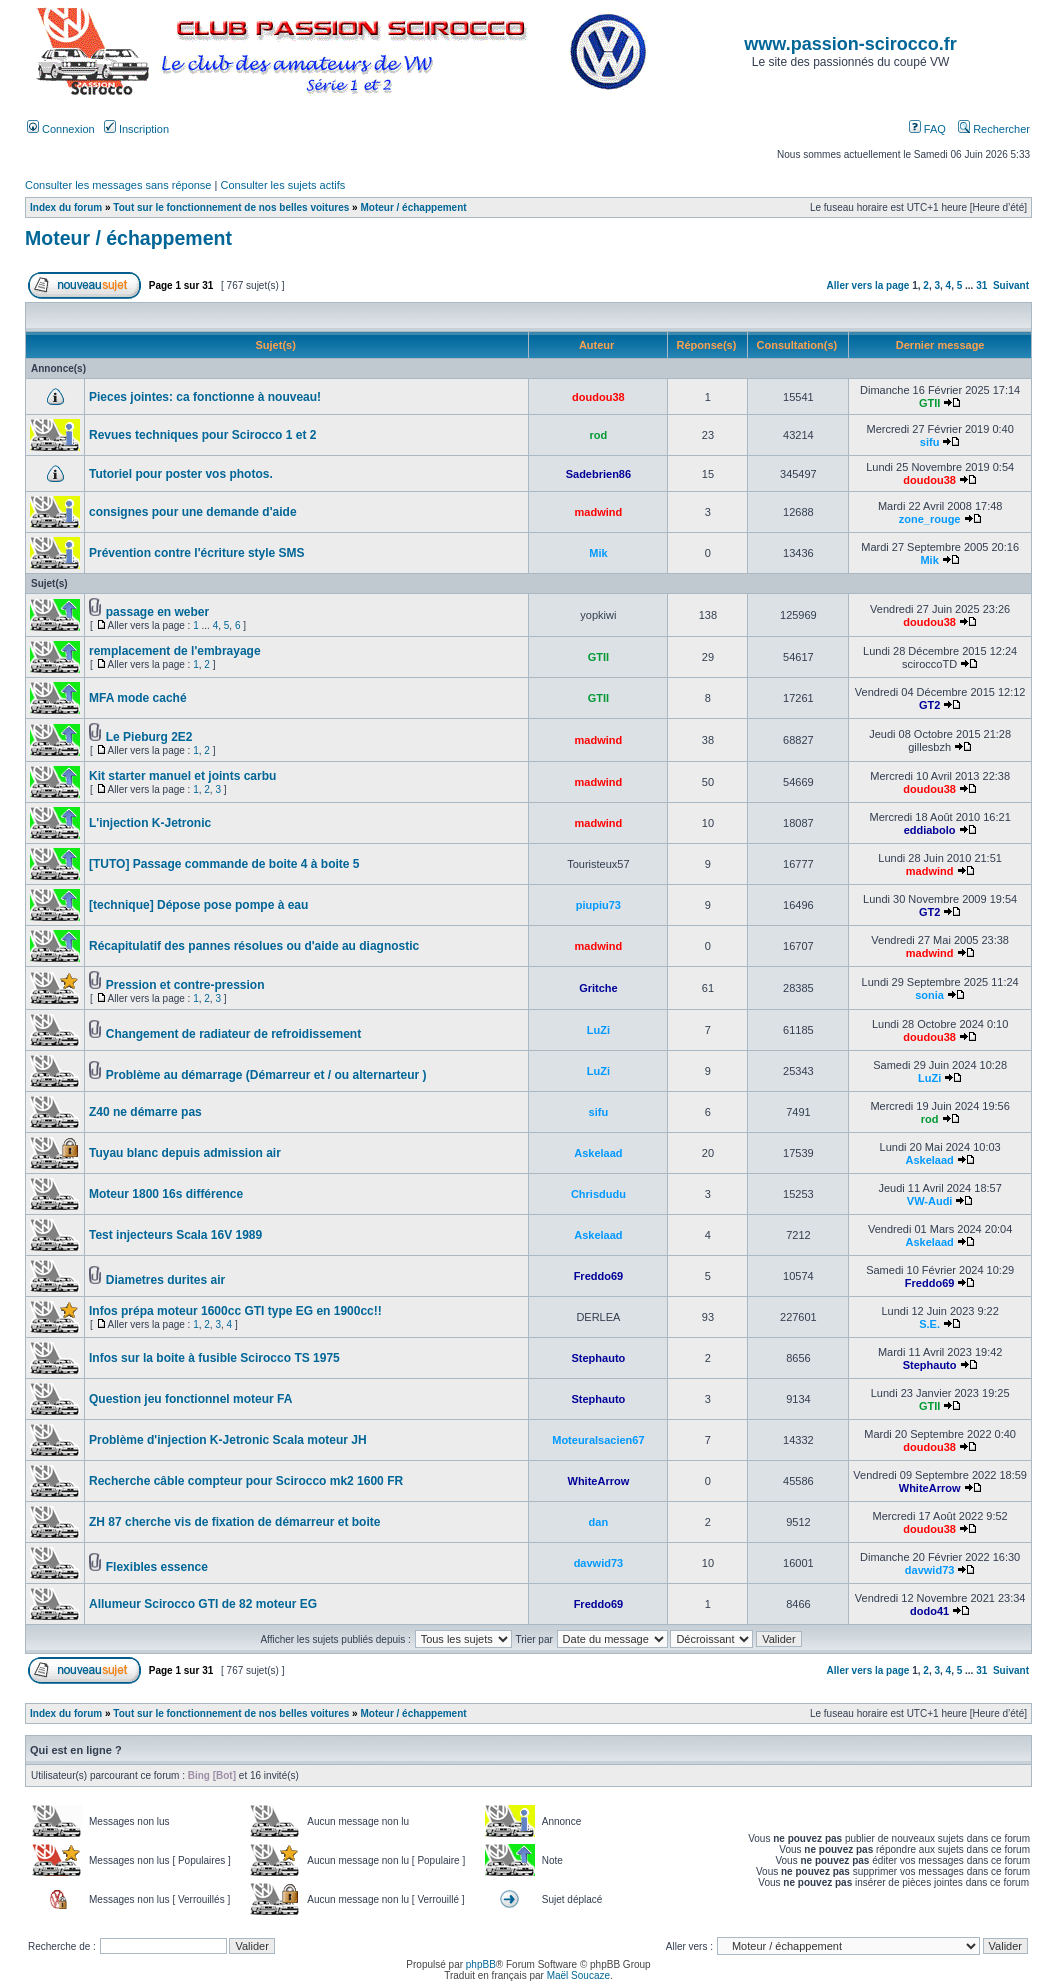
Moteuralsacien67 (598, 1440)
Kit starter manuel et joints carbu (182, 776)
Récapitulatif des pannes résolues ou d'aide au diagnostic (254, 946)
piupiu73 (598, 905)
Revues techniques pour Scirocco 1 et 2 (202, 435)
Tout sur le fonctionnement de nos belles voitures (231, 207)
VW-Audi (930, 1201)
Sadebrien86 (598, 474)
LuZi (598, 1030)
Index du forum (66, 207)
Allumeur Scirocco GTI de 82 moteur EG (203, 1604)
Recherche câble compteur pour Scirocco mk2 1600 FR (246, 1481)
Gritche (598, 988)
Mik (598, 553)
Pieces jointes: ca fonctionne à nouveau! (205, 397)
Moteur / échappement (413, 207)
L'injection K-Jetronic (150, 823)
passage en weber (157, 612)
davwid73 (599, 1563)
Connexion (61, 129)
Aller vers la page (870, 285)
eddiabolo (930, 830)
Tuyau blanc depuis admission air (185, 1153)
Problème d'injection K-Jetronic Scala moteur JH (228, 1440)
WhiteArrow (599, 1481)
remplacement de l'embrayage (175, 651)
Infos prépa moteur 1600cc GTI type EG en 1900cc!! (235, 1311)
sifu (930, 442)
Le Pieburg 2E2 (149, 737)
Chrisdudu (598, 1194)
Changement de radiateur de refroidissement (233, 1034)
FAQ (927, 129)
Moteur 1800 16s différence (166, 1194)
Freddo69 (599, 1276)
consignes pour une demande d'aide (193, 512)
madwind (599, 512)
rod (599, 435)
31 (981, 285)
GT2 (929, 705)
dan (599, 1522)
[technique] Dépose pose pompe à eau (198, 905)
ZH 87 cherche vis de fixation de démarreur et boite (234, 1522)
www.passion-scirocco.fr (850, 44)
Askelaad (598, 1153)
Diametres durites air (165, 1280)
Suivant (1011, 285)
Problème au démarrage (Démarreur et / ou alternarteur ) (266, 1075)
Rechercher (994, 129)
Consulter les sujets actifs (282, 185)
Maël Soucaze (578, 1975)
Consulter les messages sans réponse (118, 185)
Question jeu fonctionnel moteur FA (190, 1399)
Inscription (136, 129)
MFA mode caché (138, 698)
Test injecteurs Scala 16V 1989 (175, 1235)
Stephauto (599, 1358)
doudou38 (598, 397)
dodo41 (929, 1611)
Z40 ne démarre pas (145, 1112)
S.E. (929, 1324)
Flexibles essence (157, 1567)
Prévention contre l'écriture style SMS (197, 553)
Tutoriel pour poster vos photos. (181, 474)
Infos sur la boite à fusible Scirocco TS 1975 (214, 1358)
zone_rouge (930, 519)
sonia (929, 995)
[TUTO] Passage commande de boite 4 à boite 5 (224, 864)
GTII (929, 403)
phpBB (481, 1964)
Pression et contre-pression (185, 985)
